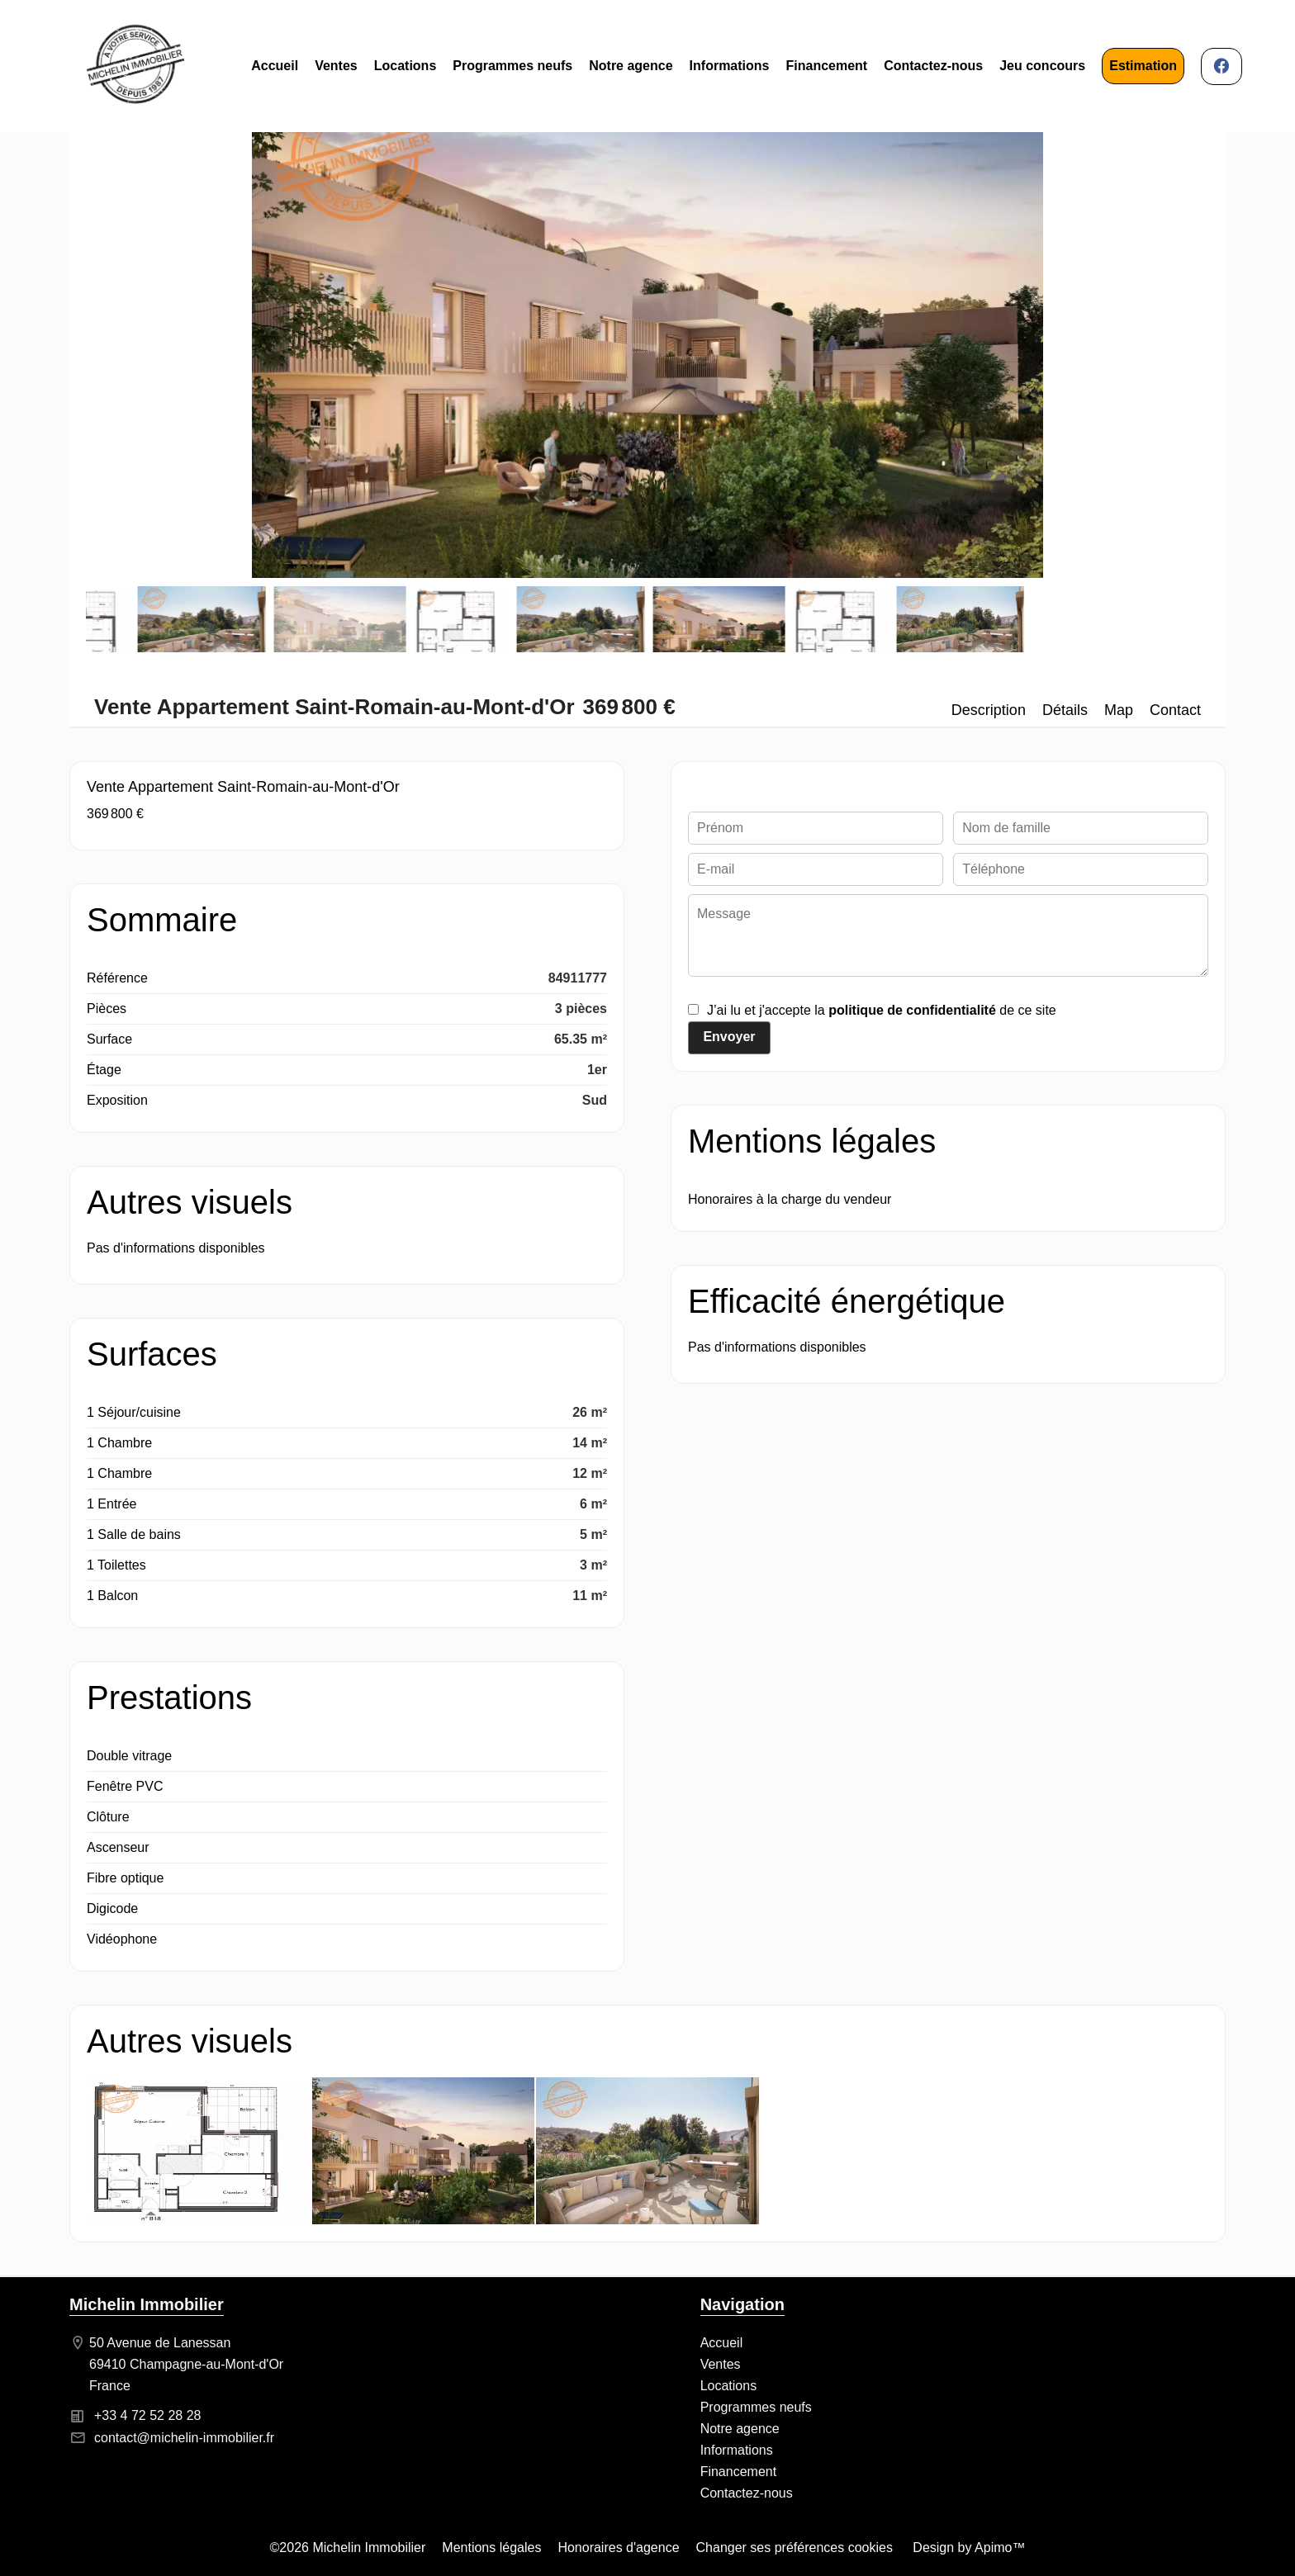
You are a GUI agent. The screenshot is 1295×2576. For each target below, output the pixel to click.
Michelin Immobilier (146, 2304)
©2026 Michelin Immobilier (348, 2547)
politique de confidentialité (912, 1010)
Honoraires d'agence (618, 2547)
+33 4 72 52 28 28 (147, 2415)
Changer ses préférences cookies (794, 2547)
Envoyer (729, 1037)
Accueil (135, 66)
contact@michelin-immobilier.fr (184, 2438)
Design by (967, 2547)
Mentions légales (491, 2547)
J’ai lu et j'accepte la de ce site (881, 1010)
